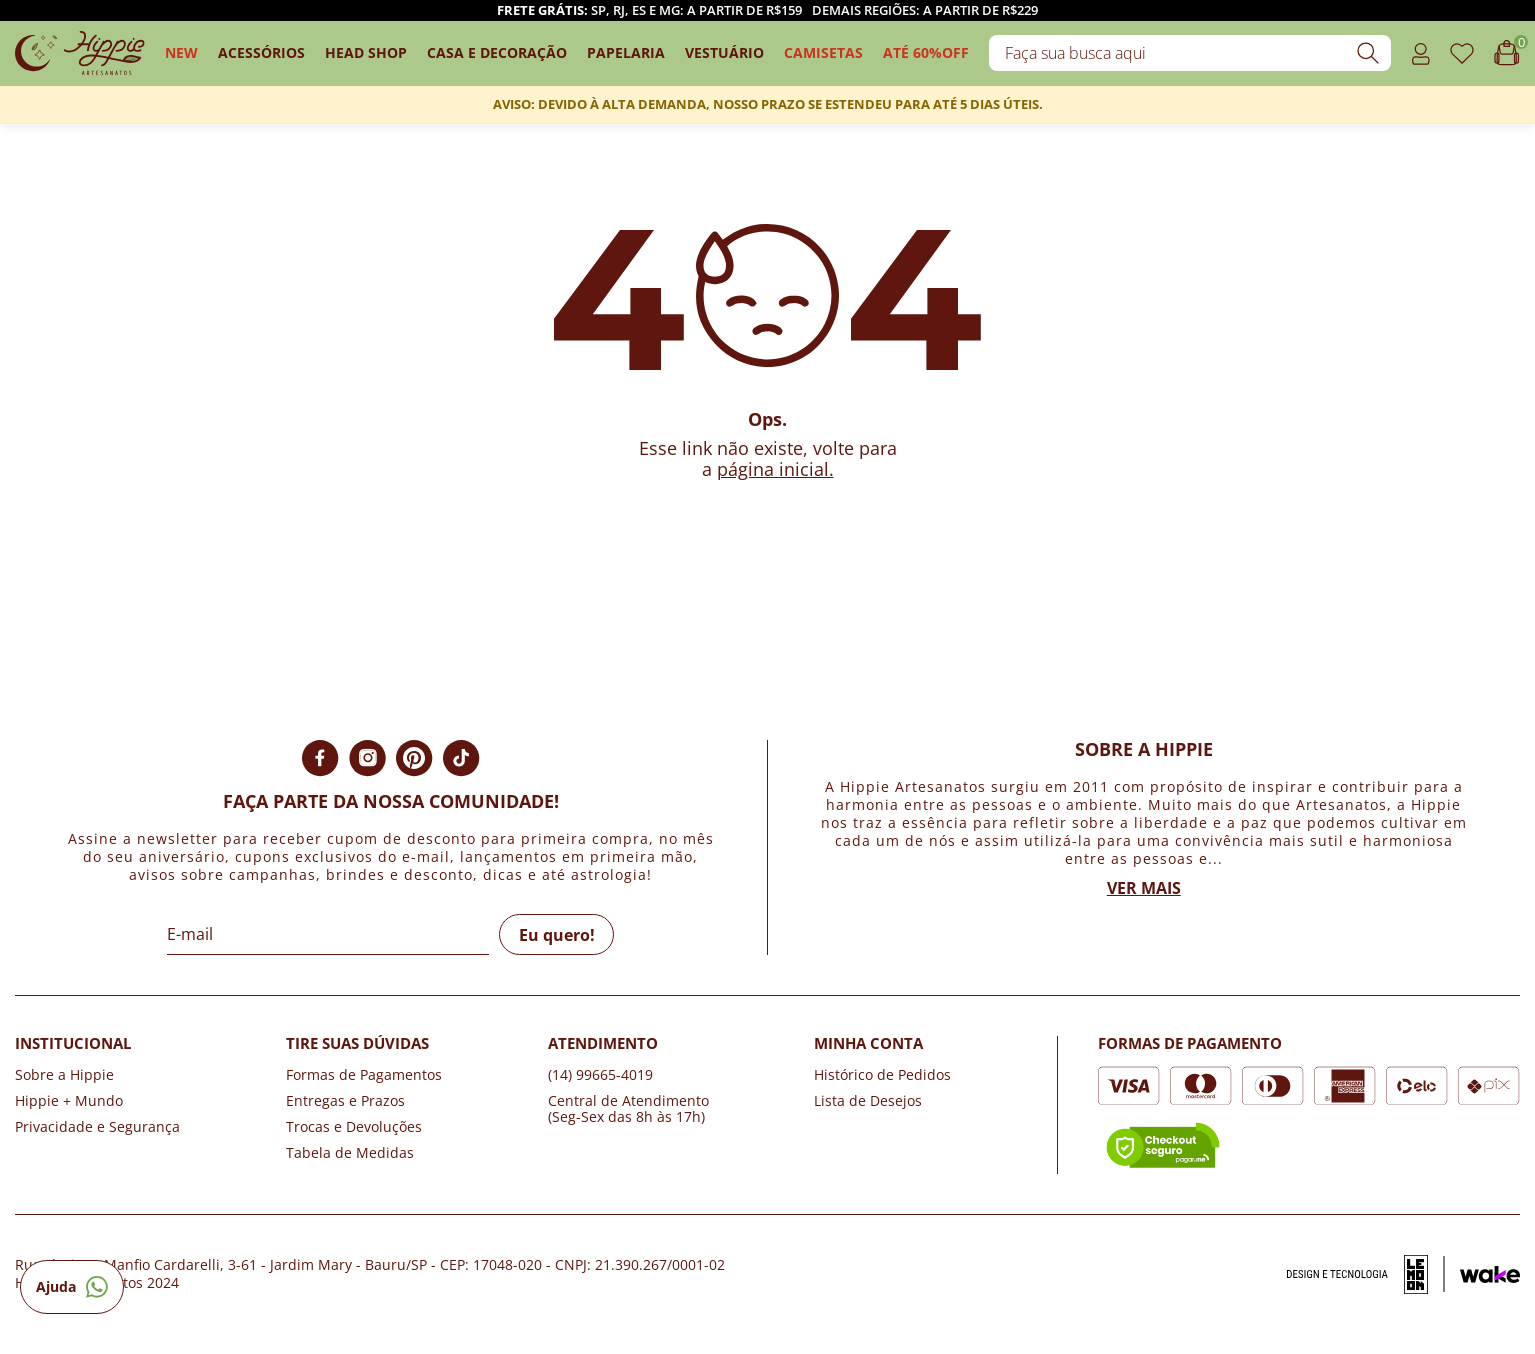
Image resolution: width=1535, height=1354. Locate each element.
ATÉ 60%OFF (926, 52)
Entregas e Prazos (345, 1100)
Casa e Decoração (497, 52)
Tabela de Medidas (350, 1152)
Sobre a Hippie (64, 1074)
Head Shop (366, 52)
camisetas (823, 52)
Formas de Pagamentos (364, 1074)
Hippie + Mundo (69, 1100)
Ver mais (1144, 888)
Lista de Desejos (868, 1100)
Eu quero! (557, 935)
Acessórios (261, 52)
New (181, 52)
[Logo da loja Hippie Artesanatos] (80, 53)
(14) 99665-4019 (600, 1074)
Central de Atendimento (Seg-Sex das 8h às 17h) (628, 1108)
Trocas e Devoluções (354, 1126)
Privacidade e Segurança (97, 1126)
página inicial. (775, 469)
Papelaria (626, 52)
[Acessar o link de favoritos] (1462, 53)
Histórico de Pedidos (882, 1074)
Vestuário (724, 52)
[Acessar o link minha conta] (1420, 53)
